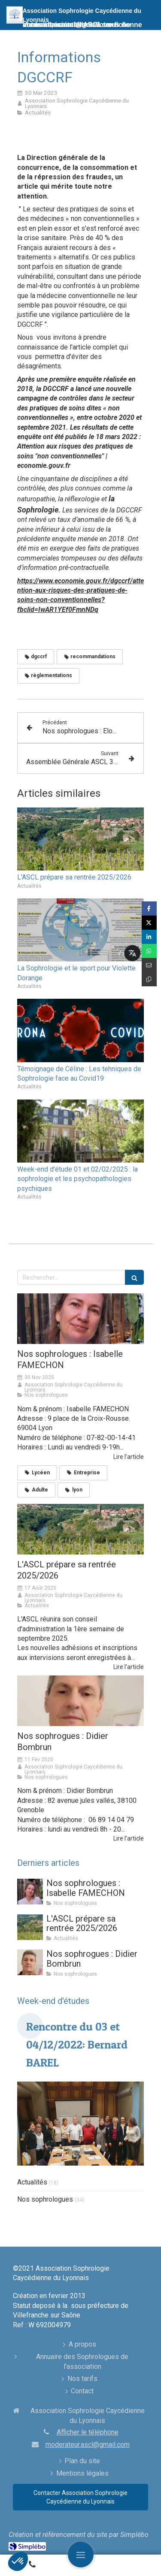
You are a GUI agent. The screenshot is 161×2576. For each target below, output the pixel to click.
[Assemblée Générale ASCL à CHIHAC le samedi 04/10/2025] (80, 1529)
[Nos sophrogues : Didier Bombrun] (80, 1700)
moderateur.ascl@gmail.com (88, 2444)
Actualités (32, 2182)
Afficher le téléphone (87, 2432)
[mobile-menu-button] (81, 2555)
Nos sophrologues (45, 2199)
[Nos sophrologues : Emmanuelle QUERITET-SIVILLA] (80, 1318)
